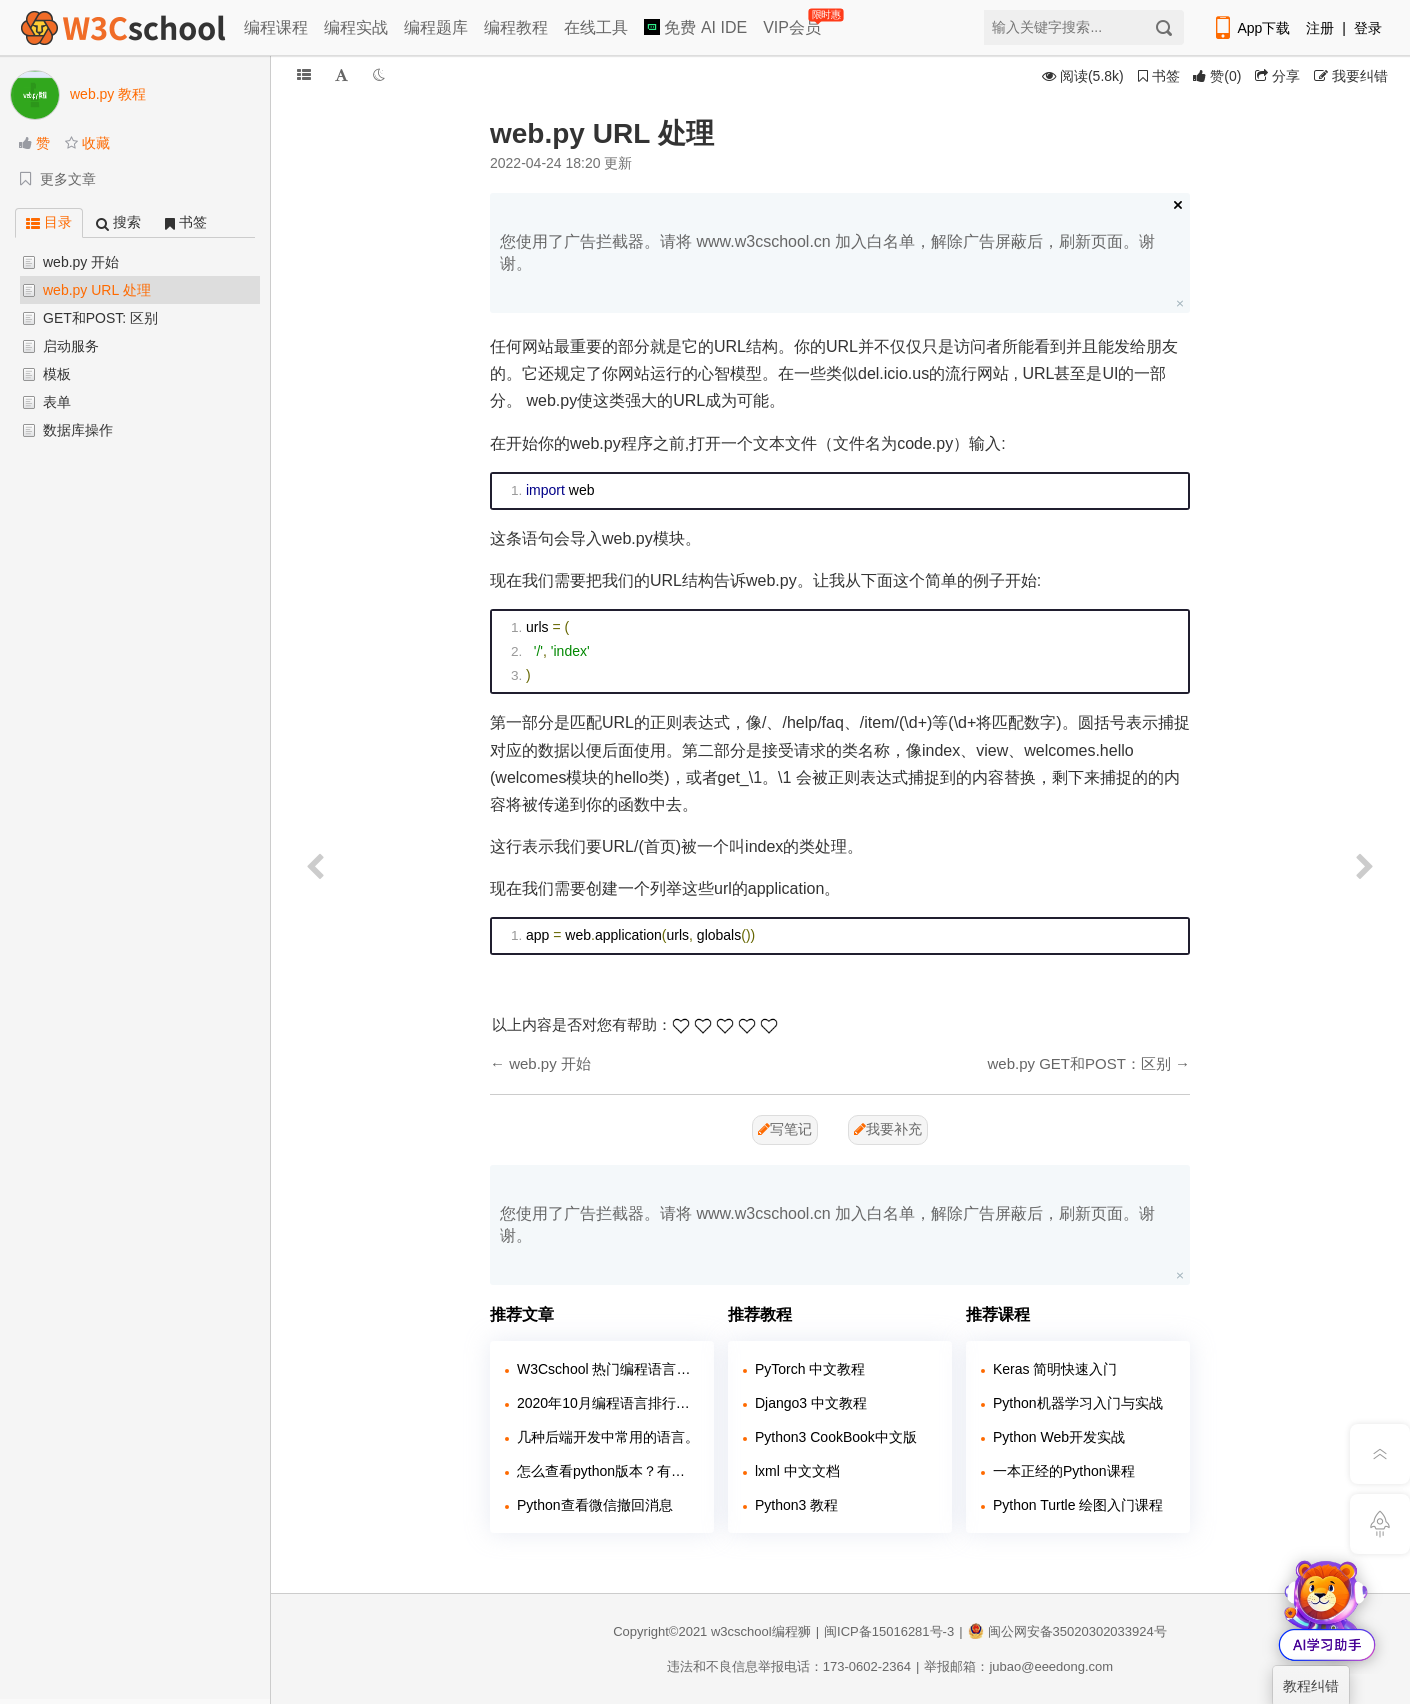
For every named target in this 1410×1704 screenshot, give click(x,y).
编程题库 (436, 27)
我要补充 (888, 1129)
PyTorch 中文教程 (810, 1369)
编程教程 (516, 27)
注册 (1320, 28)
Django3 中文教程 (811, 1403)
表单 (57, 402)
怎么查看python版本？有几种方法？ (608, 1471)
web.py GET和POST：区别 (1078, 1063)
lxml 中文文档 (797, 1471)
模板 (57, 374)
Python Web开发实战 (1059, 1437)
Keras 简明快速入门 (1055, 1369)
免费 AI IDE (695, 27)
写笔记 (785, 1129)
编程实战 (356, 27)
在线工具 (596, 27)
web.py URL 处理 (97, 290)
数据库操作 (78, 430)
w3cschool (741, 1631)
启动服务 (71, 346)
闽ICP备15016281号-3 (889, 1631)
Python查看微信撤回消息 (595, 1505)
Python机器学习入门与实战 (1078, 1403)
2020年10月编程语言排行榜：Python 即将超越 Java (608, 1403)
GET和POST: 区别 (100, 318)
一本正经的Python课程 (1064, 1471)
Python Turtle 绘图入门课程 (1078, 1505)
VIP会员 (793, 23)
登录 (1368, 28)
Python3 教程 (796, 1505)
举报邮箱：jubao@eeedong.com (1018, 1666)
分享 (1277, 76)
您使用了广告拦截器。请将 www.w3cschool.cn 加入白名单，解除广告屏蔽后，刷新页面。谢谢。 (827, 252)
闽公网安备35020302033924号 (1067, 1631)
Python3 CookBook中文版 (836, 1437)
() (1217, 76)
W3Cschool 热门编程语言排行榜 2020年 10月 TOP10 (608, 1369)
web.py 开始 (81, 262)
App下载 (1251, 28)
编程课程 (276, 27)
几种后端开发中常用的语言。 (608, 1437)
